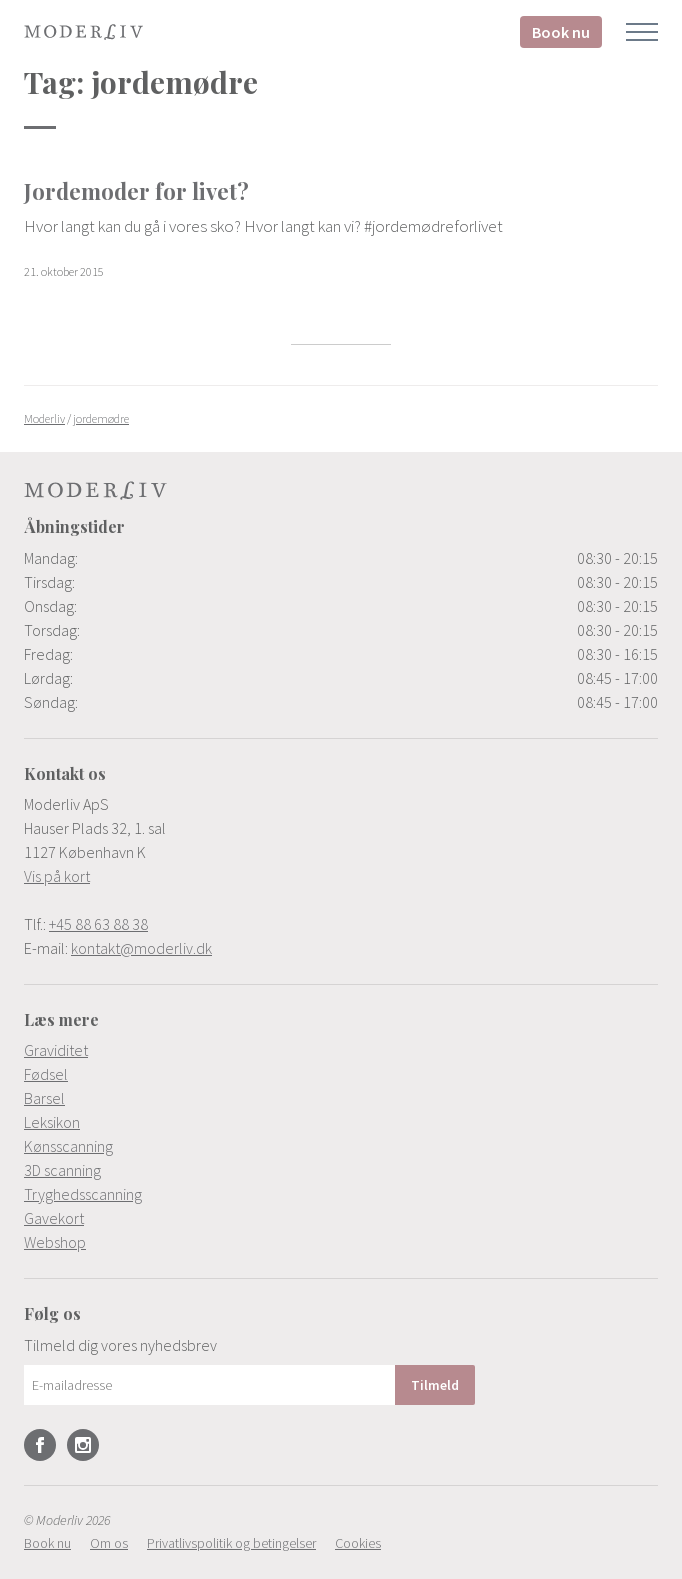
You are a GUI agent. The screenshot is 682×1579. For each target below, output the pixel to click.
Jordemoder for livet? (136, 191)
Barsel (44, 1098)
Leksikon (52, 1122)
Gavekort (54, 1218)
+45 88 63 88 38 (98, 924)
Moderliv (84, 32)
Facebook (40, 1445)
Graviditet (56, 1050)
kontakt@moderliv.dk (141, 948)
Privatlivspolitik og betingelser (231, 1543)
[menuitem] (341, 1050)
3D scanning (62, 1170)
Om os (109, 1543)
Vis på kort (57, 876)
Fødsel (46, 1074)
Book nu (561, 32)
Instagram (83, 1445)
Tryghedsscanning (83, 1194)
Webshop (55, 1242)
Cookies (358, 1543)
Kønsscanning (68, 1146)
